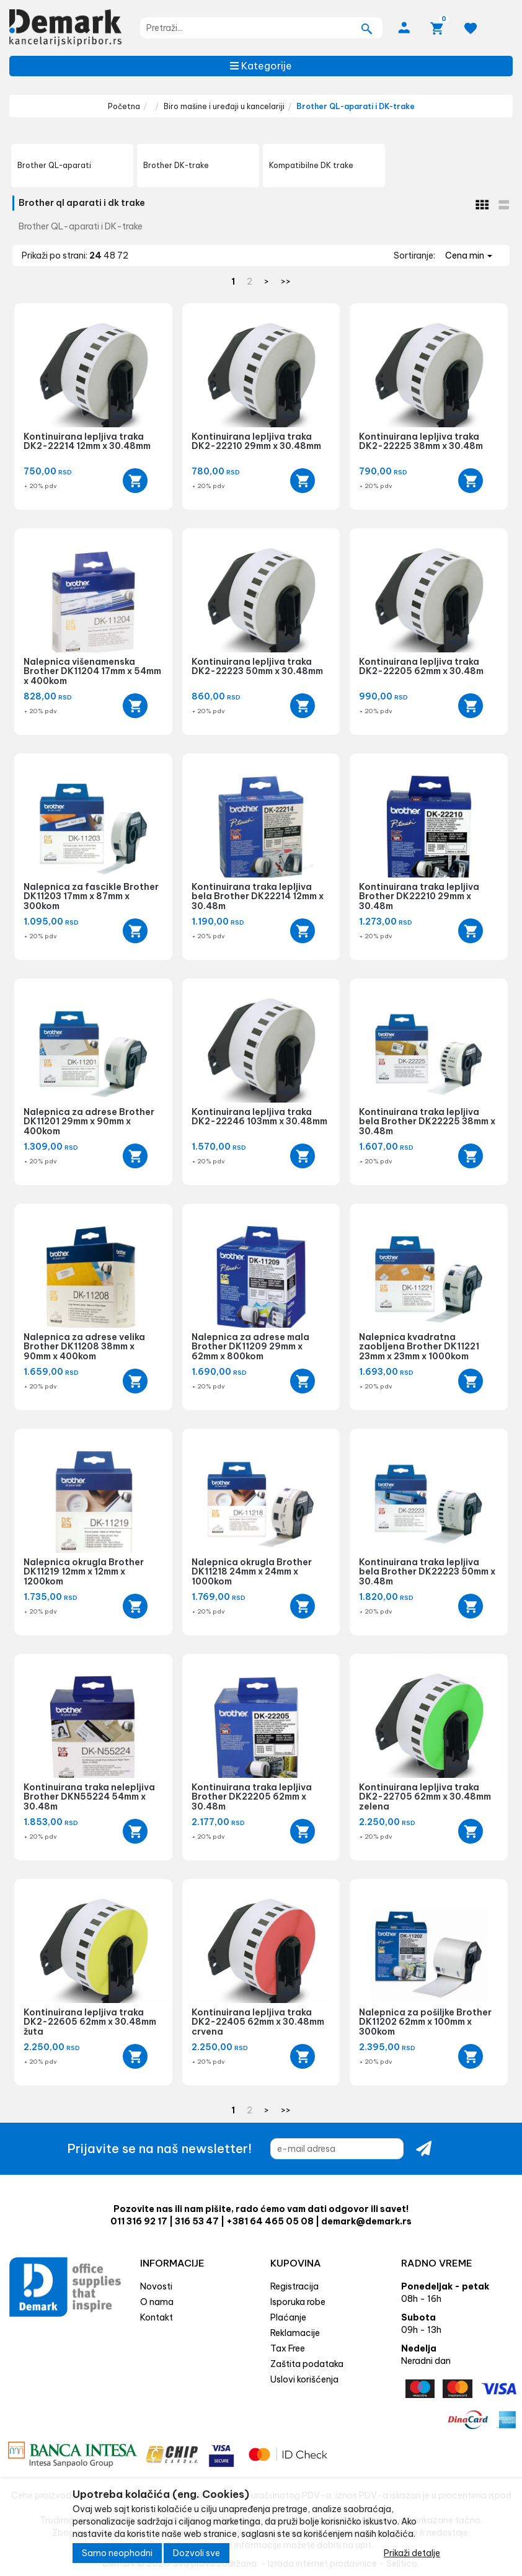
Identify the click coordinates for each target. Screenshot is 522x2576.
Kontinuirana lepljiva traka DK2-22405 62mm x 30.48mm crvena (258, 2022)
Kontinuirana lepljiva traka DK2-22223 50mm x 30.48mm (257, 666)
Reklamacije (295, 2332)
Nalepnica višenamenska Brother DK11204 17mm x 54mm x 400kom (92, 671)
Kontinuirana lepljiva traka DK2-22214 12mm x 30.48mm (87, 441)
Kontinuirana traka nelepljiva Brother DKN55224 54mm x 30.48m (89, 1797)
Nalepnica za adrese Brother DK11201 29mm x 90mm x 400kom (89, 1121)
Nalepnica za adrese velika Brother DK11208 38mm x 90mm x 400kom (84, 1346)
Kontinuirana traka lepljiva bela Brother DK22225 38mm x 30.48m (427, 1121)
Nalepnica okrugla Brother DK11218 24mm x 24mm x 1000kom (252, 1572)
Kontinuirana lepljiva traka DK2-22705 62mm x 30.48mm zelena (425, 1797)
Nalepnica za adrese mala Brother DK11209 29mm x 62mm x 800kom (250, 1346)
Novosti (156, 2286)
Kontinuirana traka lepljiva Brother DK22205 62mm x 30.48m (252, 1797)
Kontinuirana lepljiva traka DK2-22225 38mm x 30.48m (421, 441)
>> (286, 281)
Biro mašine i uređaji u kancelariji (224, 106)
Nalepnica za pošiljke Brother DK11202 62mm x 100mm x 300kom (425, 2022)
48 (110, 255)
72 (122, 255)
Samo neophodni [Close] (117, 2553)
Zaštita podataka (306, 2363)
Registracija (294, 2286)
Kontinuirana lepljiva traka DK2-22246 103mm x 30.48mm (259, 1116)
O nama (157, 2301)
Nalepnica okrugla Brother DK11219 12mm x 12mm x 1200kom (84, 1572)
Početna (124, 106)
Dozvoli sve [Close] (196, 2553)
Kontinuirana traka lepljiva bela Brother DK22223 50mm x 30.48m (427, 1572)
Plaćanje (288, 2317)
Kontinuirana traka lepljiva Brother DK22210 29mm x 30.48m (419, 896)
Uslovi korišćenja (304, 2379)
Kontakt (156, 2317)
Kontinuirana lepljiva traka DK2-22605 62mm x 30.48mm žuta (90, 2022)
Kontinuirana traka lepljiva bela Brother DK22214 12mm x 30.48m (258, 896)
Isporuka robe (297, 2301)
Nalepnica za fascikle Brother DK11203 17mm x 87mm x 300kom (91, 896)
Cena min (468, 255)
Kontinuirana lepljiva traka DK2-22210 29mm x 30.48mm (256, 441)
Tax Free (287, 2348)
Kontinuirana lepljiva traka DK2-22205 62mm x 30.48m (421, 666)
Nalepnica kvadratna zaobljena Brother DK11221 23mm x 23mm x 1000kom (419, 1346)
